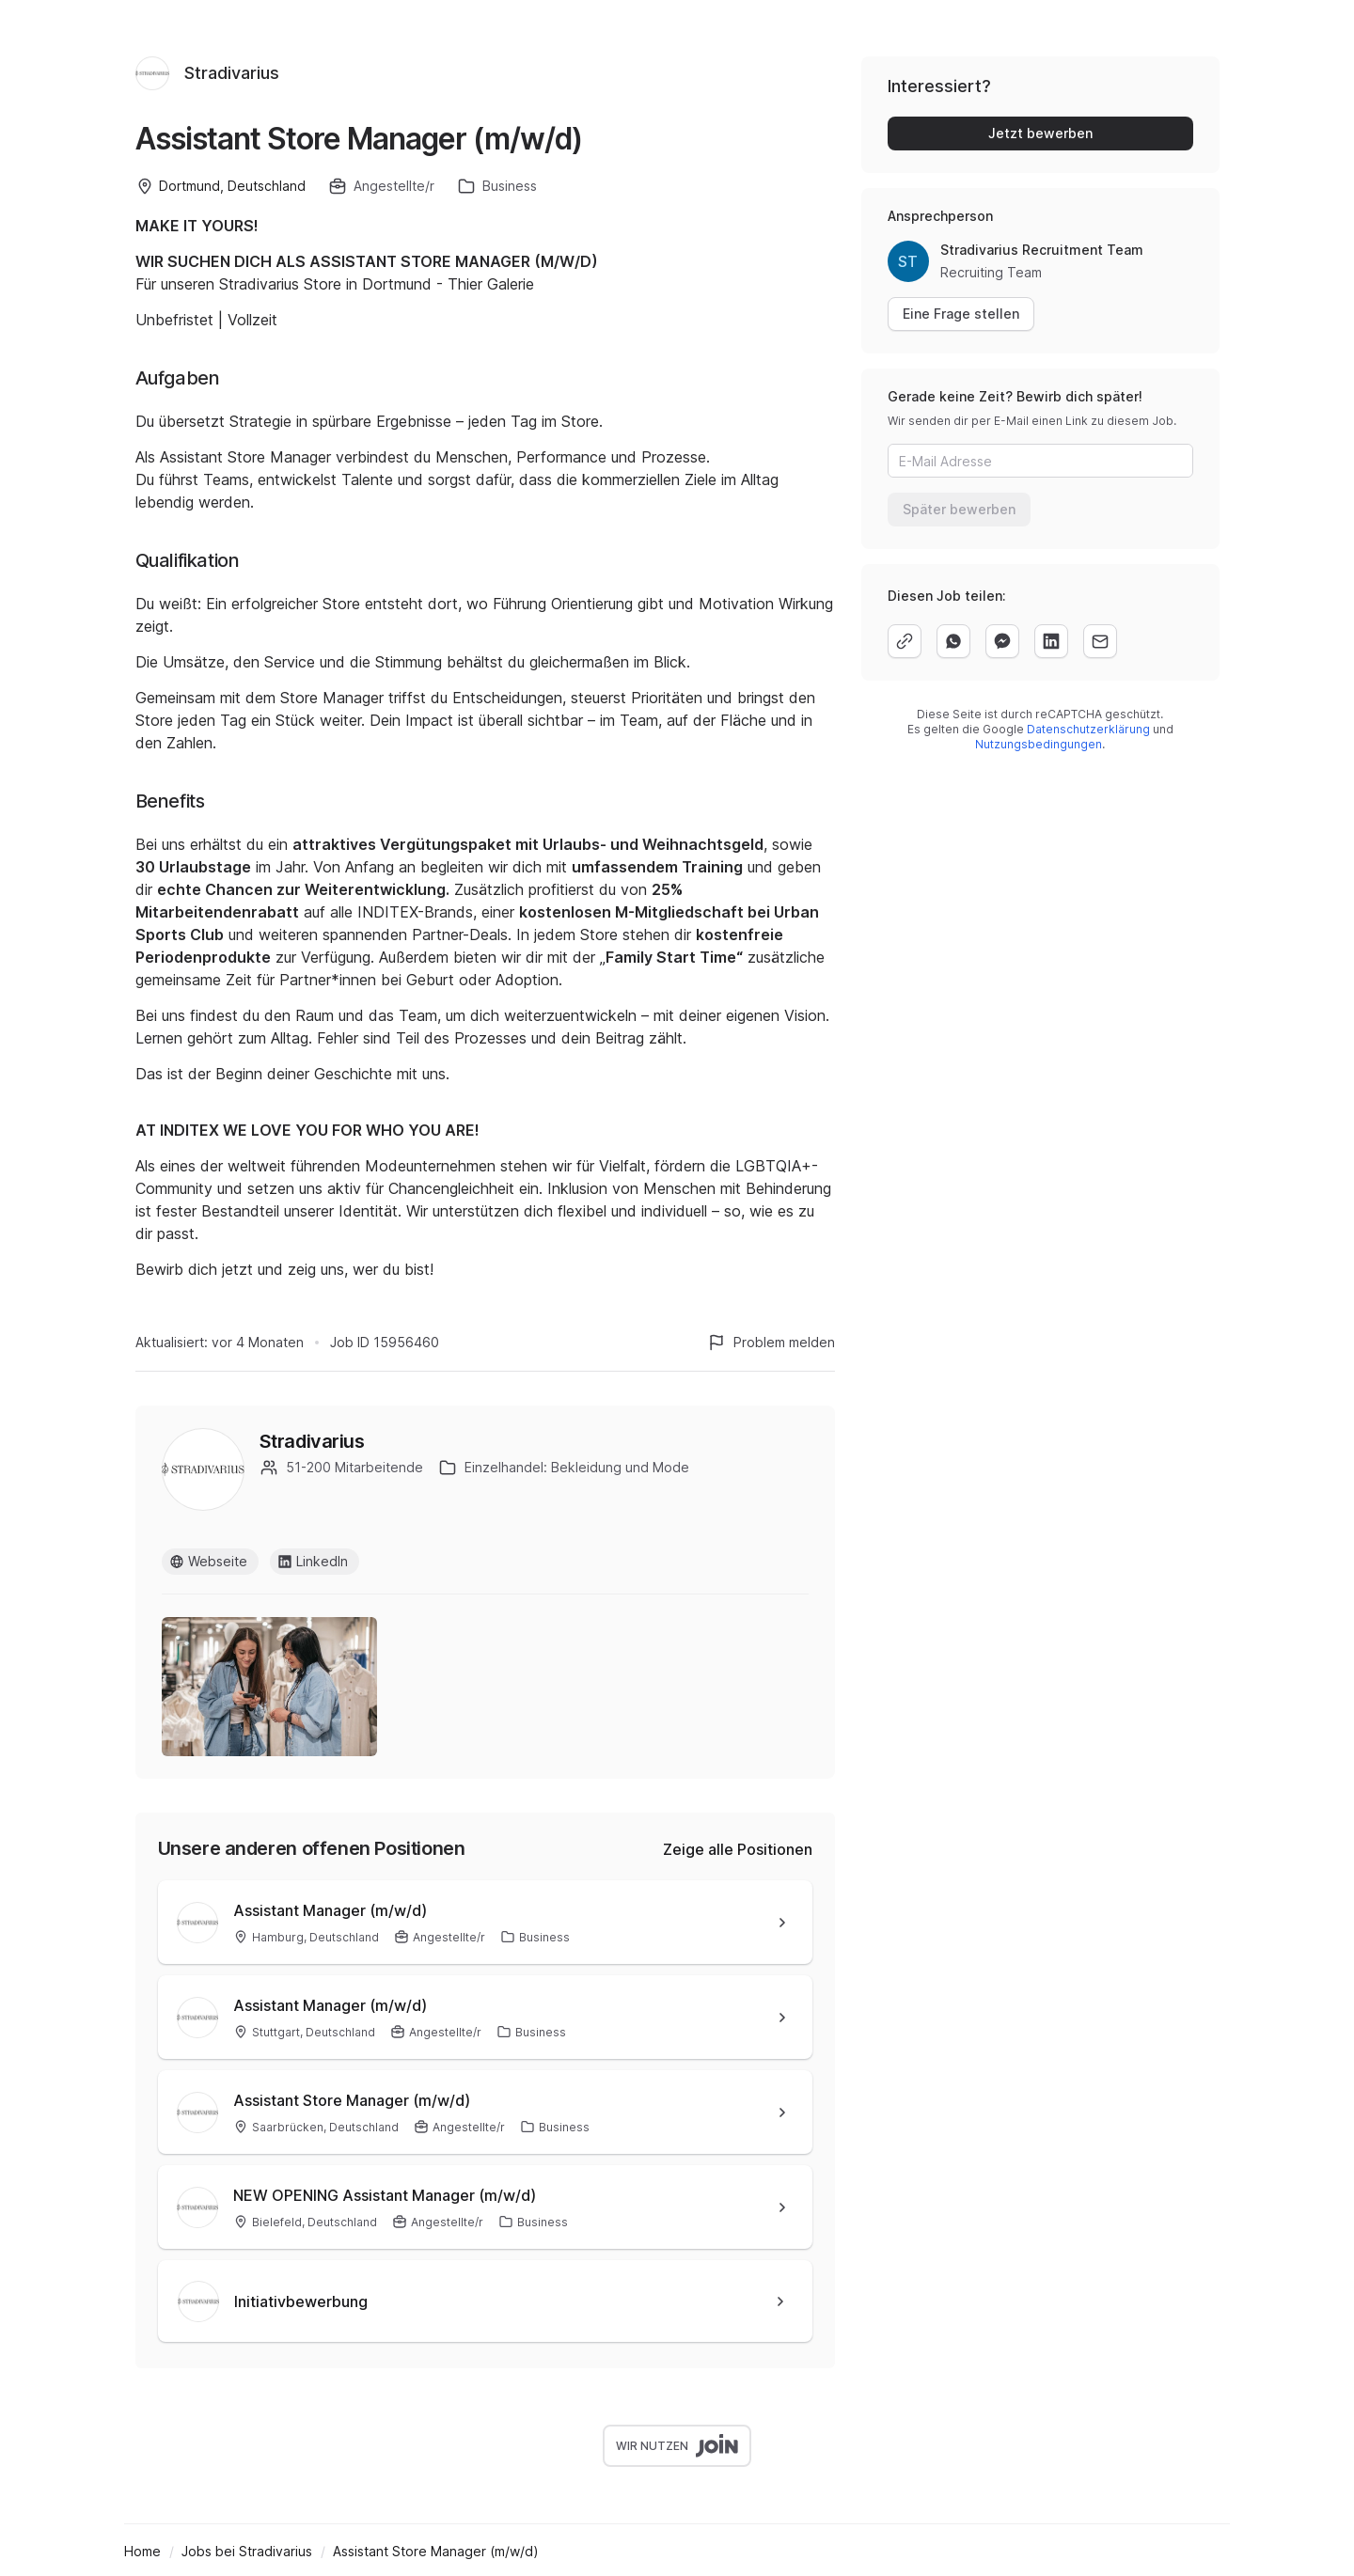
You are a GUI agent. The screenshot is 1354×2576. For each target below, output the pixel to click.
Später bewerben (959, 509)
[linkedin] (1051, 641)
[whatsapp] (953, 641)
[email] (1100, 641)
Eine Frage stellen (961, 314)
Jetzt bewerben (1040, 133)
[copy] (904, 641)
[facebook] (1002, 641)
